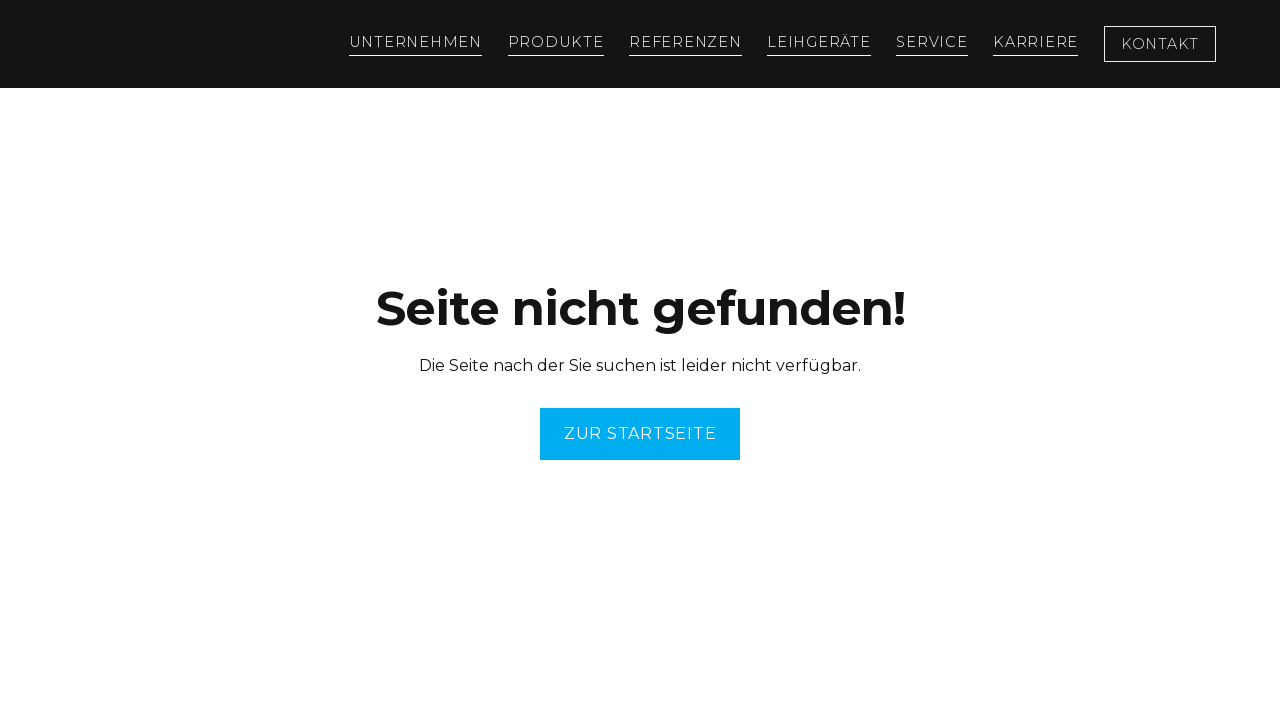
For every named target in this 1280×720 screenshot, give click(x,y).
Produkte (556, 42)
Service (931, 42)
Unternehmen (415, 42)
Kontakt (1160, 44)
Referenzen (685, 42)
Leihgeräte (819, 42)
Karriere (1035, 42)
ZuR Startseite (640, 433)
